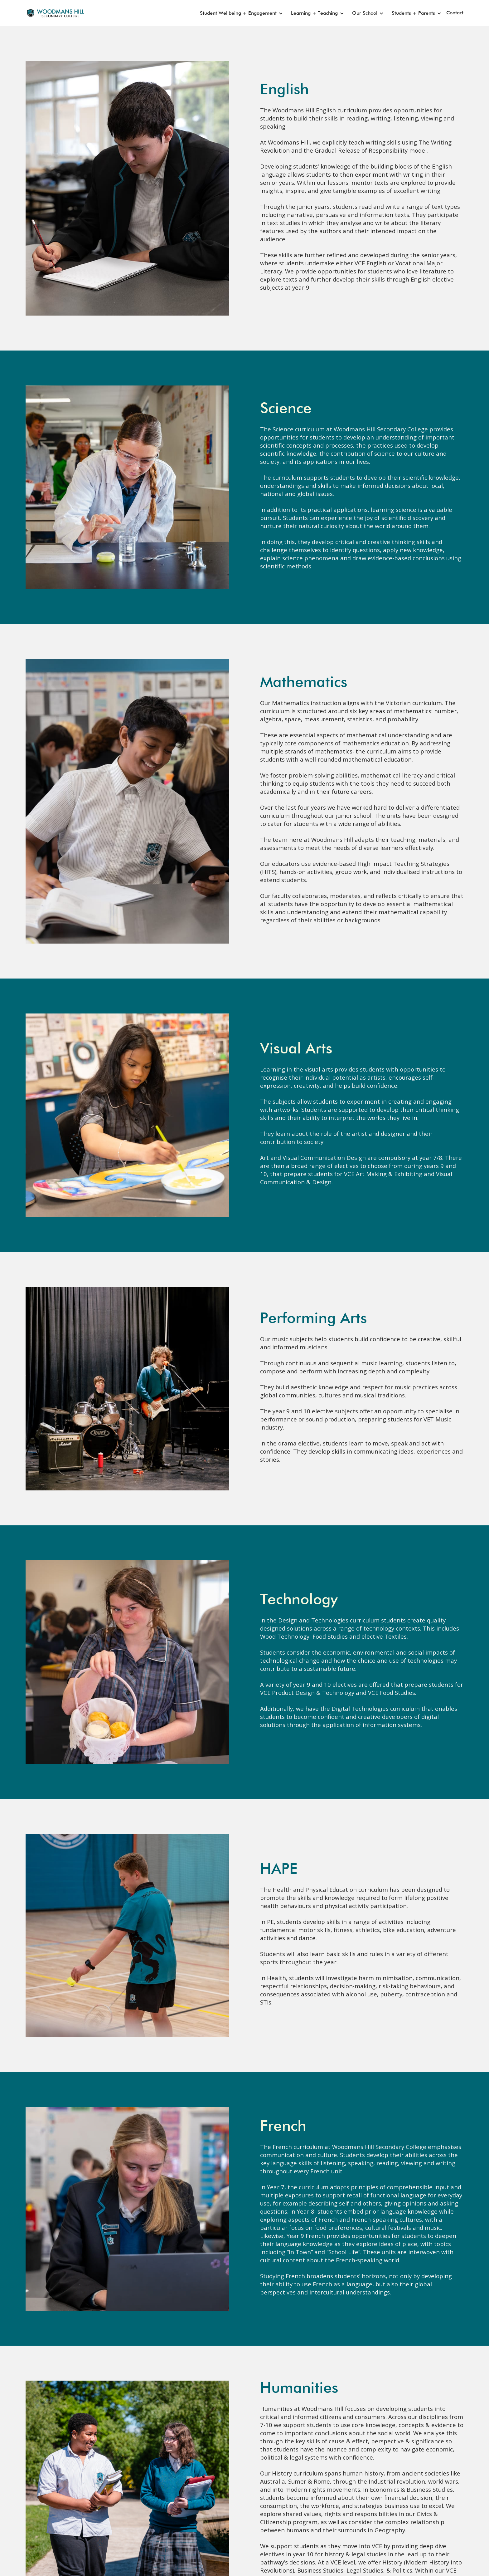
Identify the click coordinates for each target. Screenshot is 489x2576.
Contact (454, 13)
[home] (53, 13)
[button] (240, 13)
